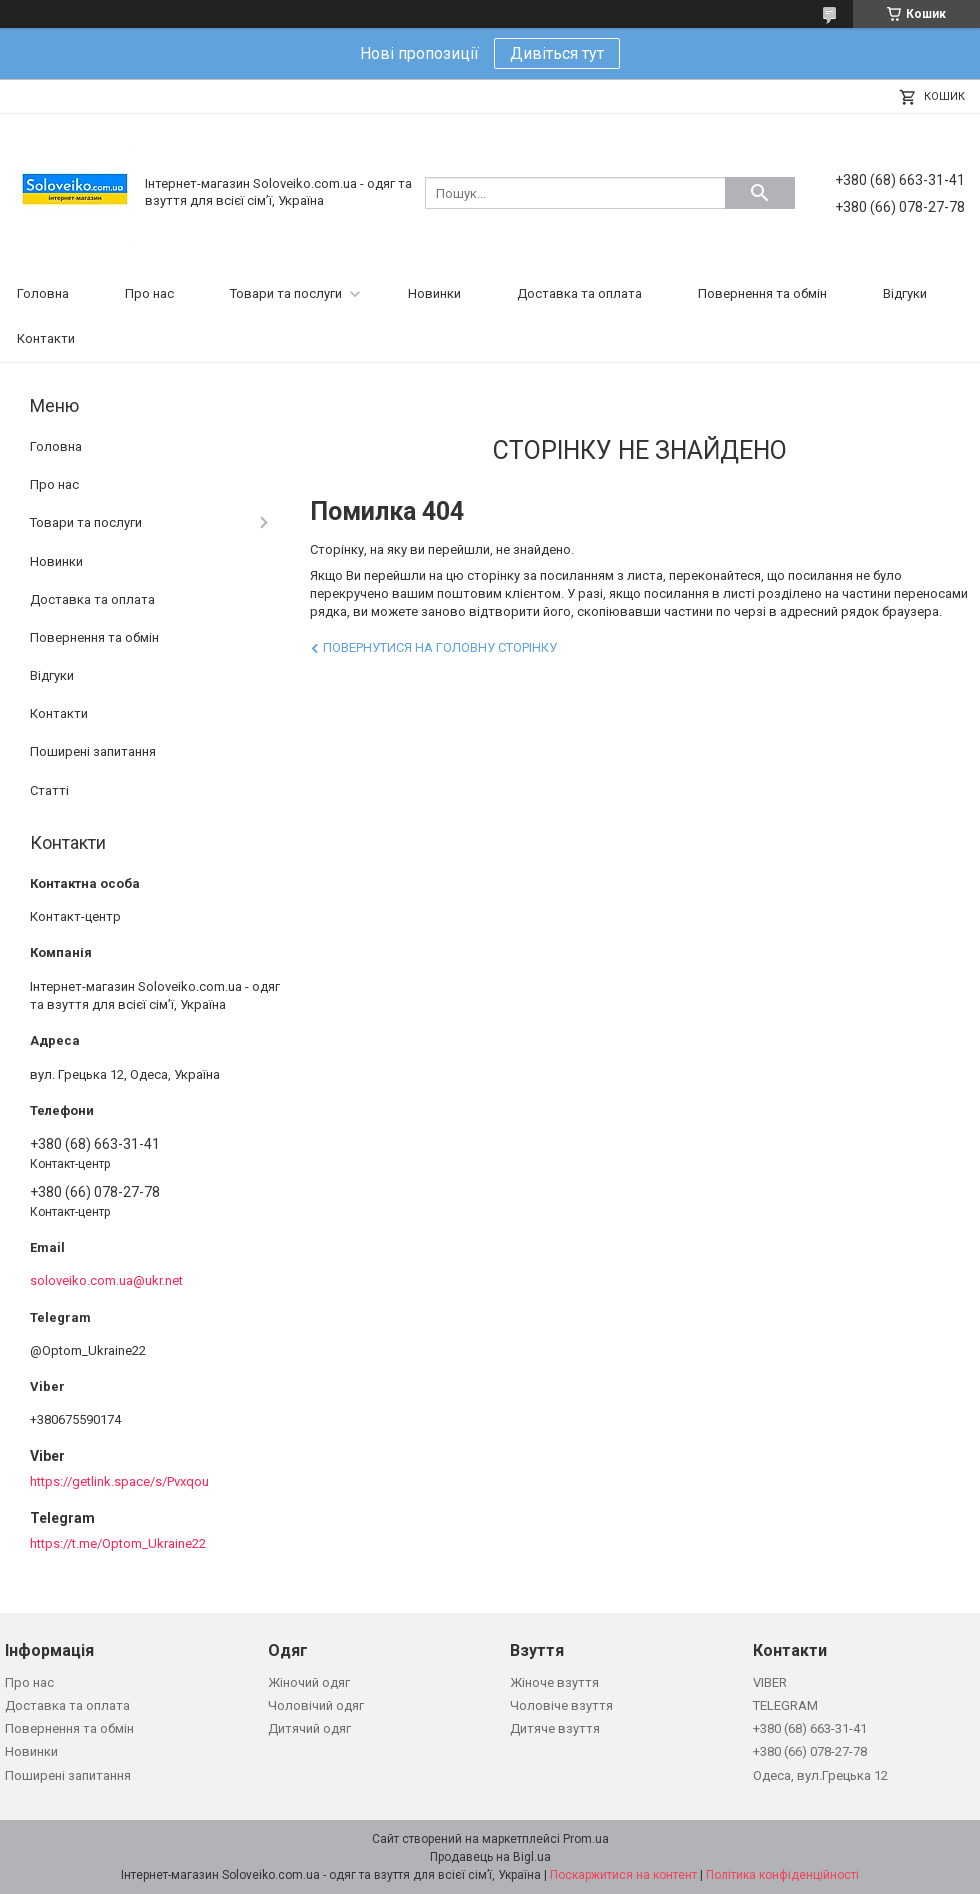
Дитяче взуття (555, 1728)
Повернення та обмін (762, 293)
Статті (49, 790)
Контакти (46, 338)
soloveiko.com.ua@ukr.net (106, 1280)
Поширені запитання (93, 751)
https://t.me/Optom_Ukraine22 (118, 1543)
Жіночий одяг (309, 1682)
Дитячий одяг (309, 1728)
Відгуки (905, 293)
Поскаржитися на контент (623, 1875)
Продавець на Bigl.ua (490, 1857)
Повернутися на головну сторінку (440, 647)
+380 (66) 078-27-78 (810, 1751)
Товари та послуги (286, 293)
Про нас (149, 293)
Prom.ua (586, 1839)
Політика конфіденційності (782, 1875)
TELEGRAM (785, 1705)
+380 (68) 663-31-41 (810, 1728)
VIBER (770, 1682)
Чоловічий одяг (316, 1705)
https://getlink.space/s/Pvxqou (119, 1481)
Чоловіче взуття (561, 1705)
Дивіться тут (557, 53)
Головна (43, 293)
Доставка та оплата (579, 293)
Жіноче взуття (554, 1682)
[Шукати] (760, 193)
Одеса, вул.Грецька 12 (820, 1775)
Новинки (434, 293)
